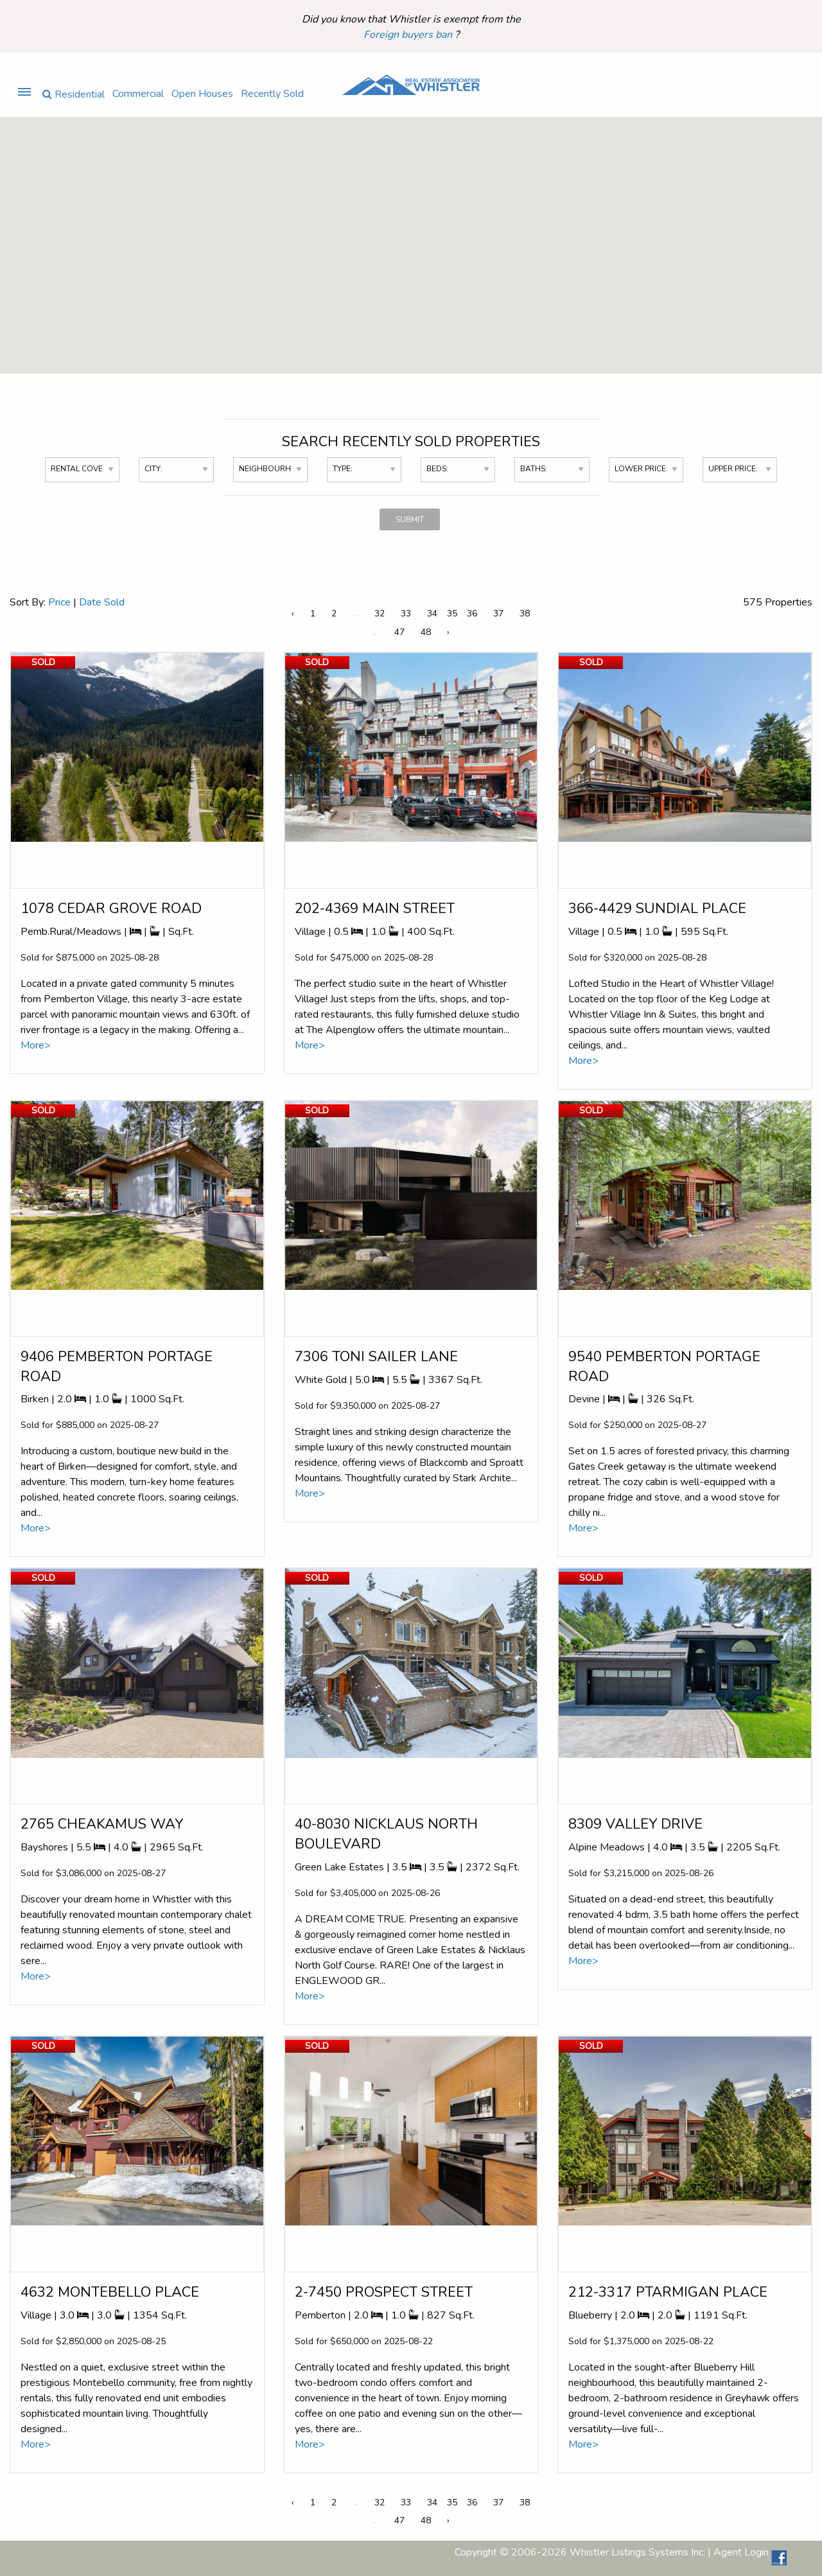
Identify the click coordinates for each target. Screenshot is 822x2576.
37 (498, 613)
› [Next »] (448, 632)
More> (36, 1045)
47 (399, 632)
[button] (389, 213)
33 (406, 613)
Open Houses (202, 93)
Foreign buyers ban (409, 35)
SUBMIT (410, 519)
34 (432, 613)
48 (426, 632)
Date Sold (102, 602)
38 (525, 613)
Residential (73, 93)
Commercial (138, 93)
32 (379, 613)
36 (472, 613)
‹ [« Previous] (293, 613)
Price (59, 602)
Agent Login (741, 2552)
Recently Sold (272, 93)
